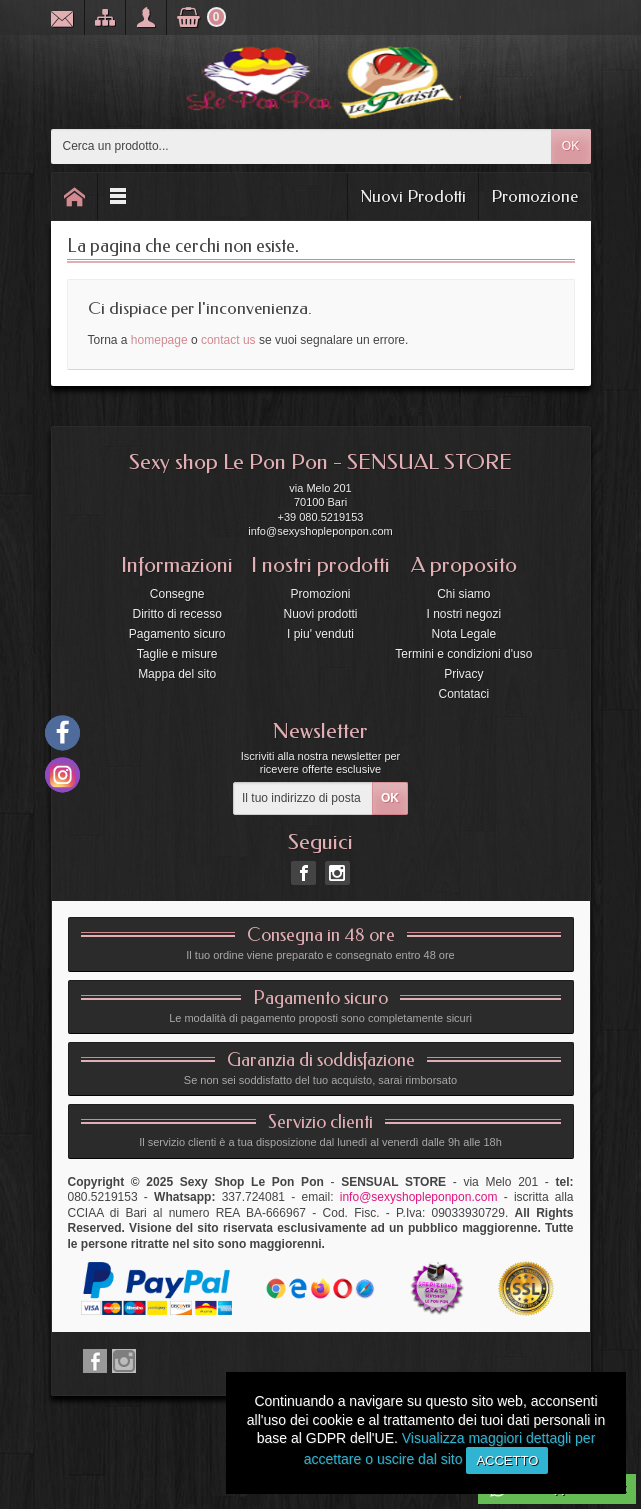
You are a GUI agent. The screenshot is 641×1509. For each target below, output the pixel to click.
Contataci (463, 694)
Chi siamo (463, 594)
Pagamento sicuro (177, 634)
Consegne (177, 594)
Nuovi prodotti (320, 614)
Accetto (507, 1460)
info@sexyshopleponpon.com (419, 1197)
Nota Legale (463, 634)
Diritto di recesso (176, 614)
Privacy (463, 674)
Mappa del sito (177, 674)
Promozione (534, 196)
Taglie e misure (177, 654)
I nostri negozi (463, 614)
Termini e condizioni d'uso (463, 654)
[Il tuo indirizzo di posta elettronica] (303, 799)
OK (570, 146)
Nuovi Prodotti (413, 196)
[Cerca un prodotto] (301, 146)
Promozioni (320, 594)
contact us (228, 340)
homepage (159, 340)
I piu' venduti (320, 634)
